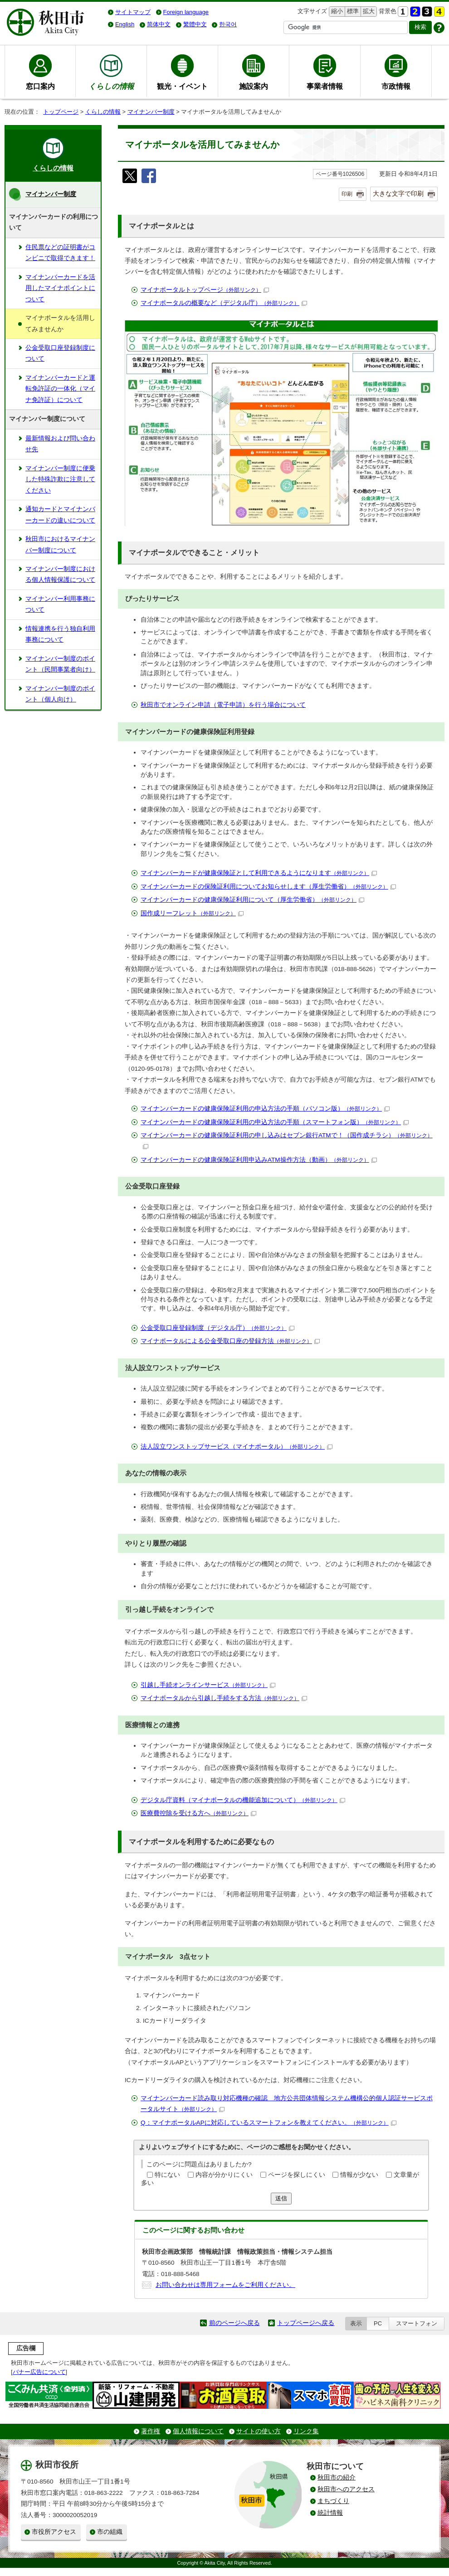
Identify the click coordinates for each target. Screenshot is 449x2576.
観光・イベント (182, 86)
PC (378, 2323)
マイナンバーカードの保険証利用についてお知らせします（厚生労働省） (268, 886)
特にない (167, 2174)
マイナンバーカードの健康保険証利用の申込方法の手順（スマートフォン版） (275, 1122)
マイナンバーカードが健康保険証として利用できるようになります (259, 873)
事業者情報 (325, 86)
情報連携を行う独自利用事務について (60, 634)
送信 (281, 2198)
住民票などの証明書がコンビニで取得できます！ (60, 252)
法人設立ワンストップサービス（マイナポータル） (236, 1446)
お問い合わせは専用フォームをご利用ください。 (225, 2284)
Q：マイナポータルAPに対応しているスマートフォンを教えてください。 (268, 2122)
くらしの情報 (103, 111)
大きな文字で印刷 (398, 193)
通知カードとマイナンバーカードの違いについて (60, 514)
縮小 (336, 11)
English (124, 24)
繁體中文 (195, 24)
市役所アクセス (54, 2531)
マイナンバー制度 (151, 111)
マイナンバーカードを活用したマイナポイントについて (60, 288)
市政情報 (395, 86)
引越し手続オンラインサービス (208, 1685)
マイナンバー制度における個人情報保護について (60, 574)
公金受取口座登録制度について (60, 353)
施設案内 (253, 86)
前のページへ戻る (234, 2323)
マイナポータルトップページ (205, 289)
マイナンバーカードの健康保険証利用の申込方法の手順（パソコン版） (265, 1108)
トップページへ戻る (305, 2323)
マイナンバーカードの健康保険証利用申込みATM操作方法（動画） (259, 1159)
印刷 (347, 194)
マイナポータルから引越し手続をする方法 (224, 1698)
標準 (352, 11)
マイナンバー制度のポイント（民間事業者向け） (60, 664)
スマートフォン (416, 2323)
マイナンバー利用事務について (60, 604)
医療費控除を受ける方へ (198, 1813)
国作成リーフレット (192, 913)
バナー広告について (39, 2371)
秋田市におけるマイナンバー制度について (60, 544)
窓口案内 (40, 86)
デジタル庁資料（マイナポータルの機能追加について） (243, 1800)
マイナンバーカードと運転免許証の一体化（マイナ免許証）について (60, 388)
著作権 (150, 2431)
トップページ (60, 111)
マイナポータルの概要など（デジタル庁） (224, 303)
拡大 (368, 11)
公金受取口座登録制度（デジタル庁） (217, 1327)
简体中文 (159, 24)
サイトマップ (133, 12)
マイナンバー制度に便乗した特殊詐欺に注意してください (60, 479)
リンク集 (306, 2431)
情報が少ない (359, 2174)
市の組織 (109, 2531)
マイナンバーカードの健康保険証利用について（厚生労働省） (252, 899)
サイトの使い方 (258, 2431)
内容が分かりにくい (224, 2174)
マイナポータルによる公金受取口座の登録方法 (230, 1341)
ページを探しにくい (296, 2174)
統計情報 (330, 2512)
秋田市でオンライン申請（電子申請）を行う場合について (223, 704)
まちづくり (333, 2501)
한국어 (228, 24)
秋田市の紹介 (336, 2477)
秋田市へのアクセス (346, 2489)
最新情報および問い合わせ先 (60, 444)
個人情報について (198, 2431)
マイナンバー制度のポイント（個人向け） (60, 694)
